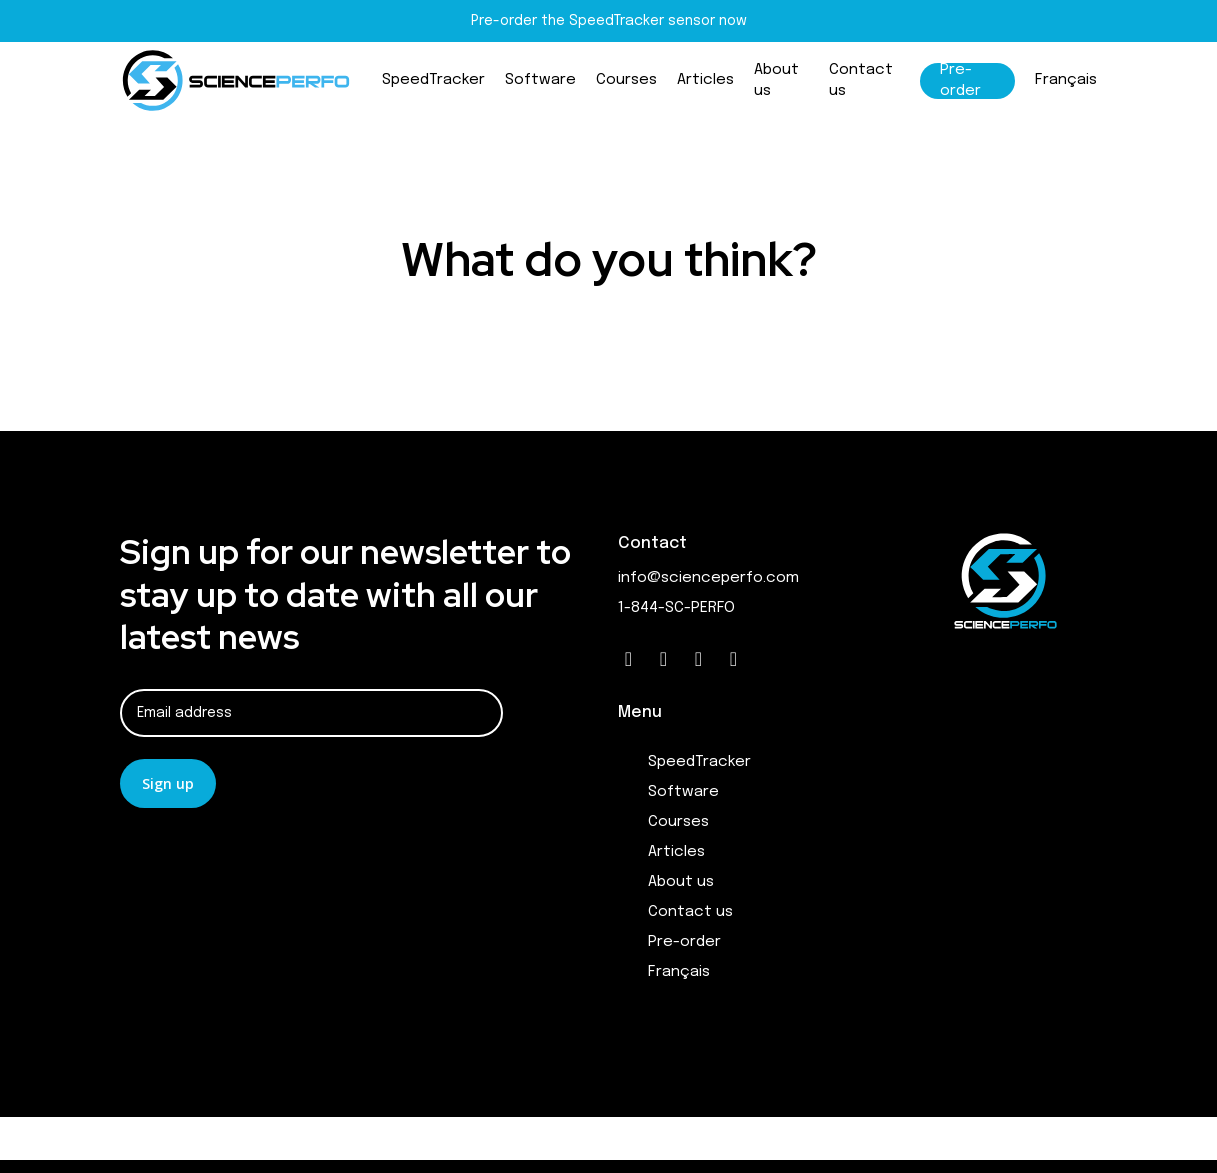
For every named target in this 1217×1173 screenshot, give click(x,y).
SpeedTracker (699, 762)
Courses (678, 822)
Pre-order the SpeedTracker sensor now (609, 21)
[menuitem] (1066, 92)
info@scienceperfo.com (708, 578)
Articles (676, 852)
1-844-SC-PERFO (676, 608)
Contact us (690, 912)
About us (681, 882)
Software (683, 792)
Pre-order (684, 942)
